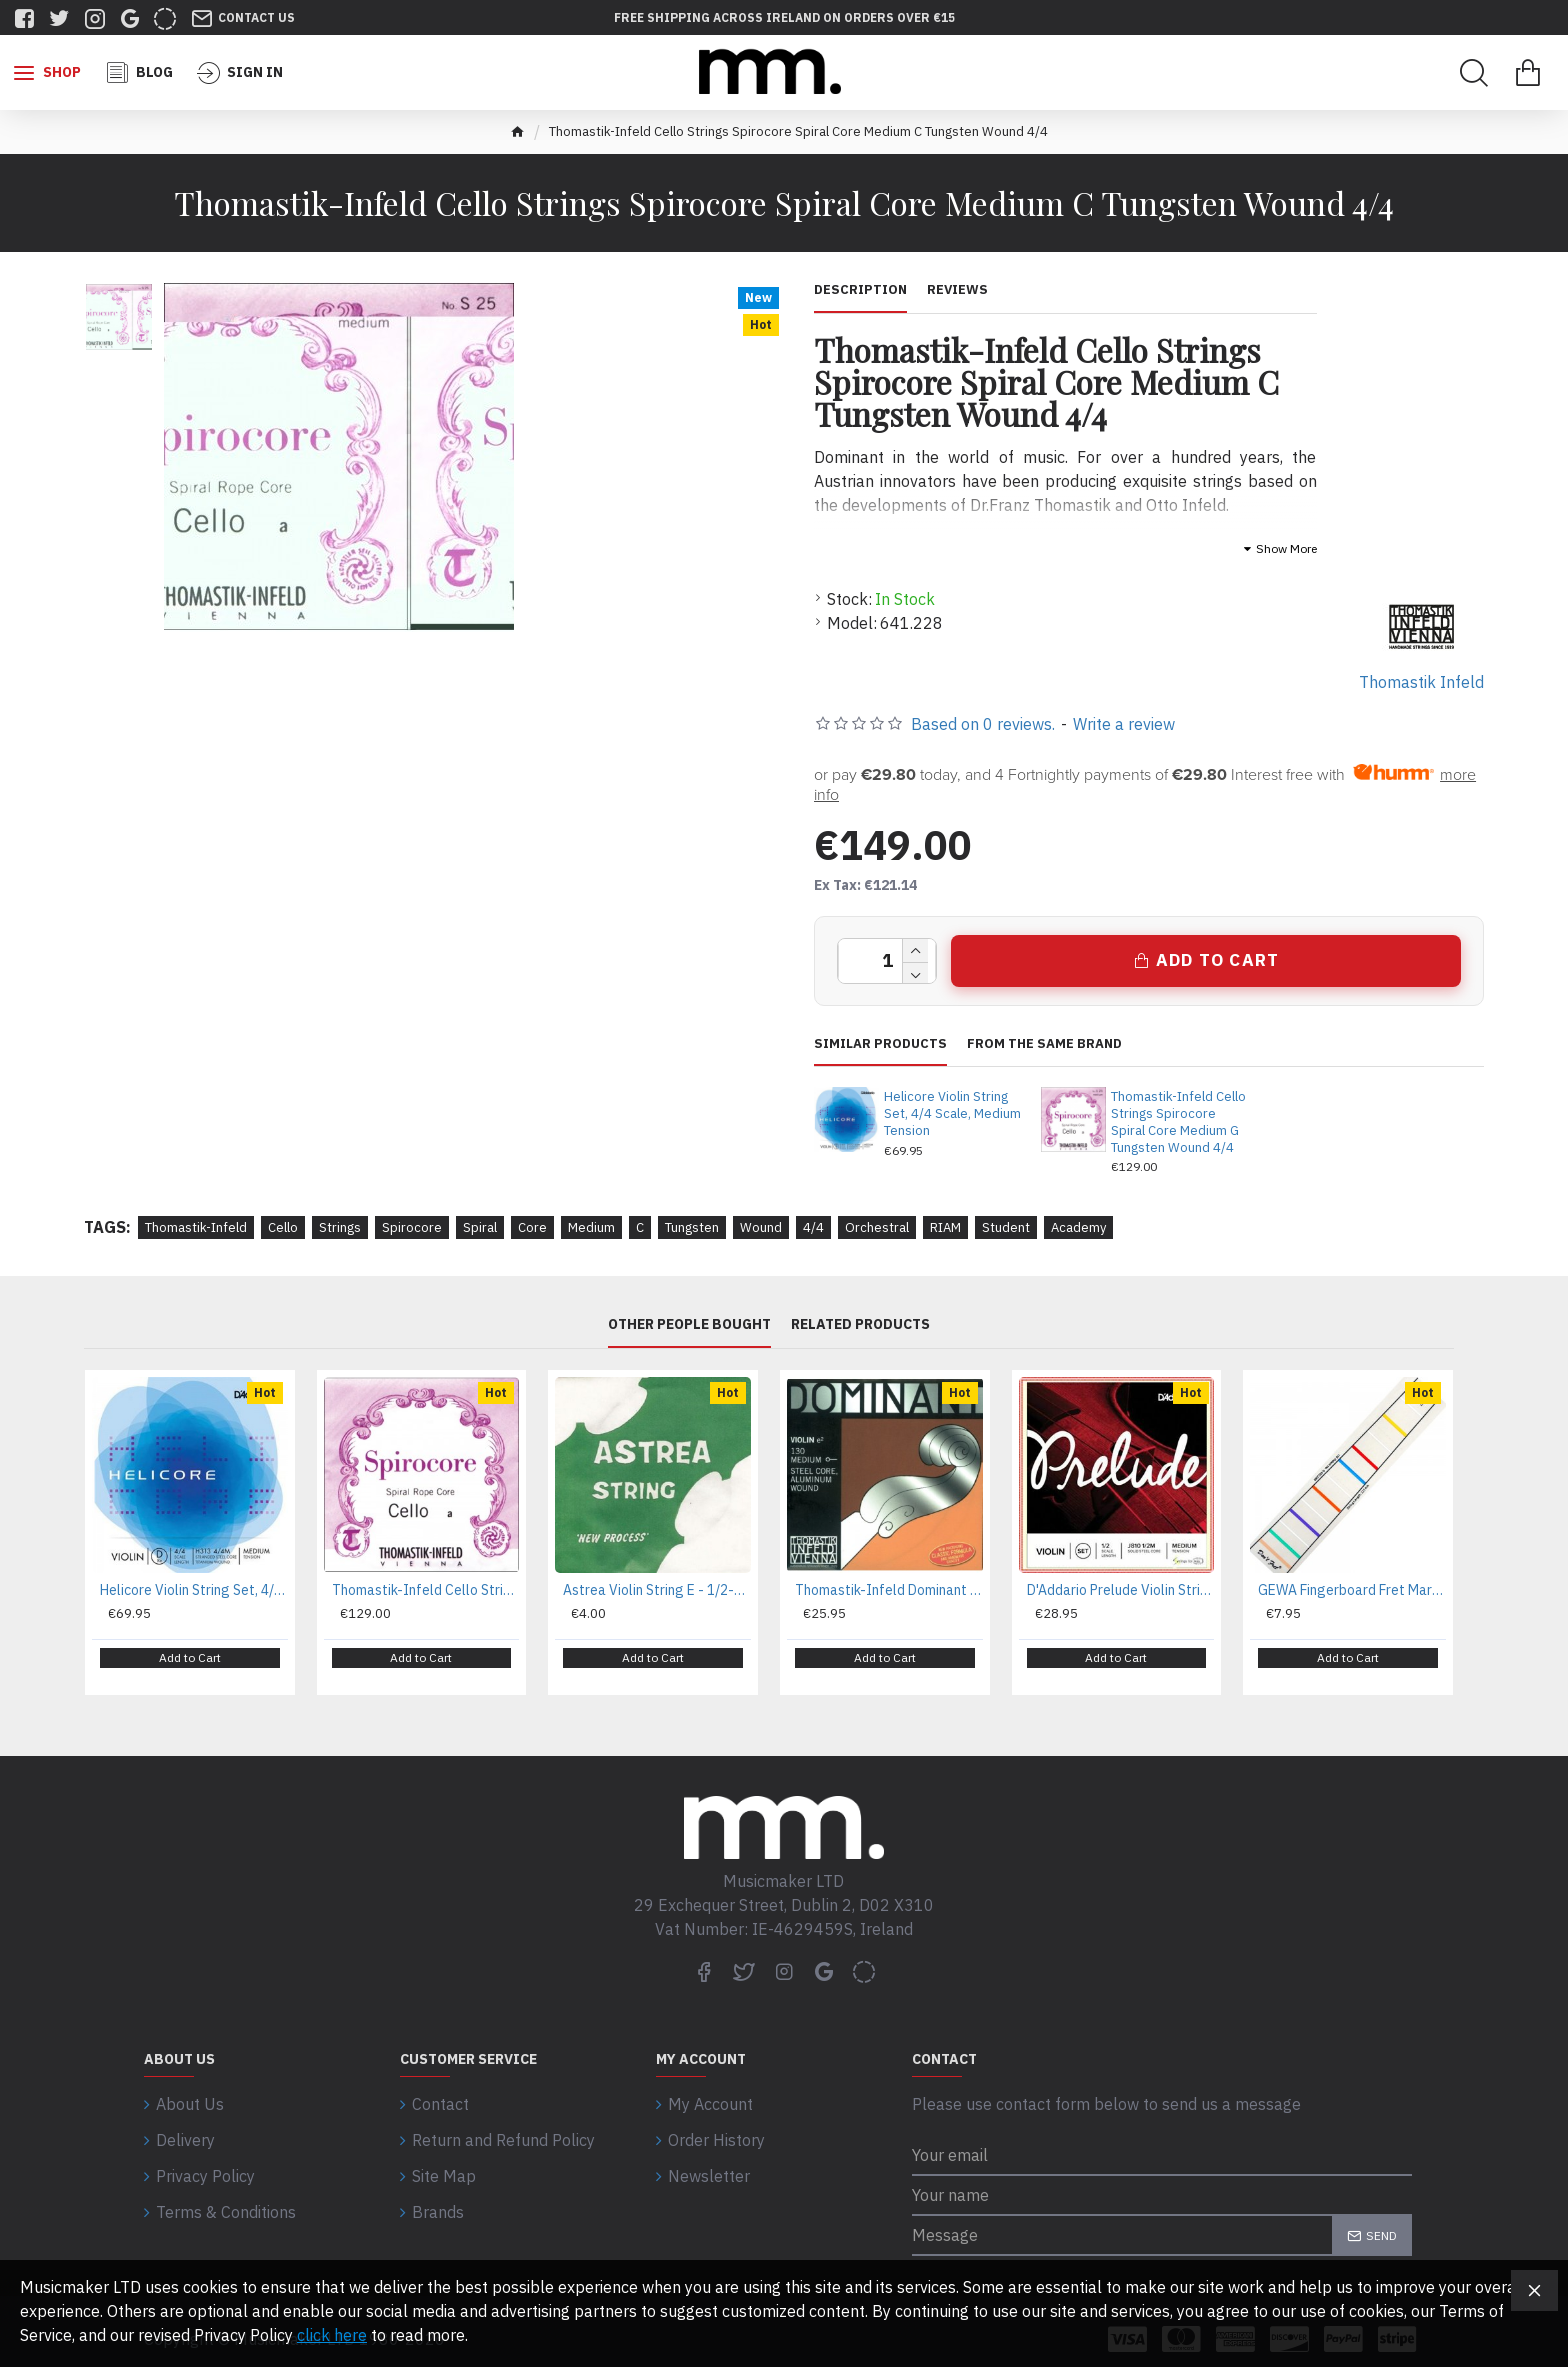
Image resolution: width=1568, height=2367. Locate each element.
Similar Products (880, 1044)
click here (332, 2335)
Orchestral (877, 1227)
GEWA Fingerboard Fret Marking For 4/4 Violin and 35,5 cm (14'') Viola (1352, 1590)
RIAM (945, 1227)
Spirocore (412, 1227)
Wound (761, 1227)
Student (1006, 1227)
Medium (591, 1227)
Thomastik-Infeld (196, 1227)
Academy (1078, 1227)
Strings (340, 1227)
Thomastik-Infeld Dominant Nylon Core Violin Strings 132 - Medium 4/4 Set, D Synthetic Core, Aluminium (889, 1590)
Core (532, 1227)
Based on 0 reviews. (983, 724)
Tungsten (692, 1227)
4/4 (813, 1227)
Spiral (480, 1227)
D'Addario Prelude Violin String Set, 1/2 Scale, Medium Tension (1121, 1590)
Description (860, 290)
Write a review (1124, 724)
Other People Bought (689, 1325)
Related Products (860, 1325)
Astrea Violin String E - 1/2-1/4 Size (657, 1590)
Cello (283, 1227)
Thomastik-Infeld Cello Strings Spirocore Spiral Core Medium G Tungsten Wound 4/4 (1178, 1122)
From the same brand (1044, 1044)
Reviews (957, 290)
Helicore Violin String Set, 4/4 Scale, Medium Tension (952, 1114)
